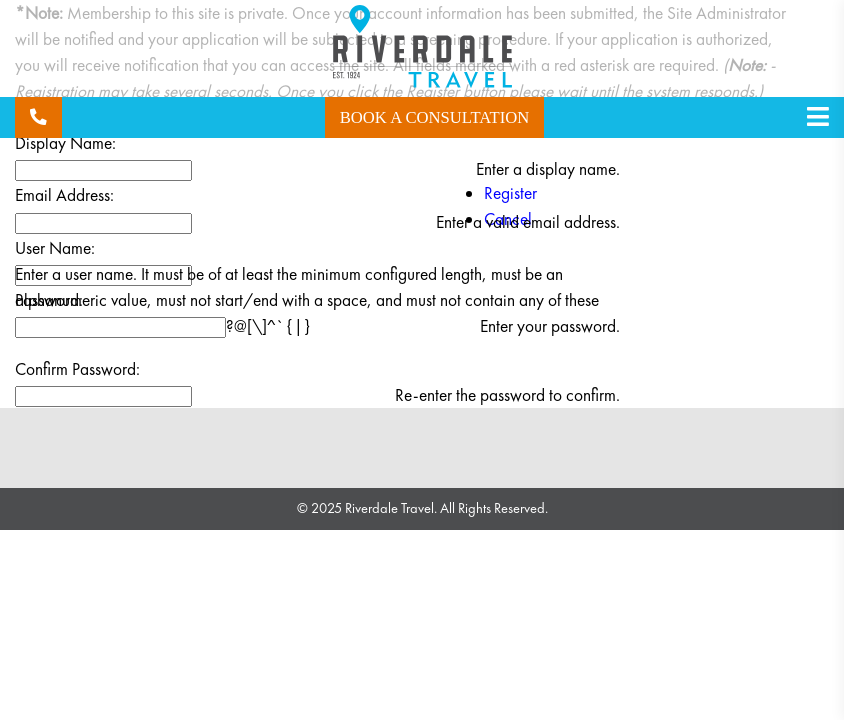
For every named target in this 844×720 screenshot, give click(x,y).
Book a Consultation (435, 117)
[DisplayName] (103, 170)
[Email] (103, 223)
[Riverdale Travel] (422, 50)
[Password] (120, 327)
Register (510, 193)
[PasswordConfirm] (103, 396)
